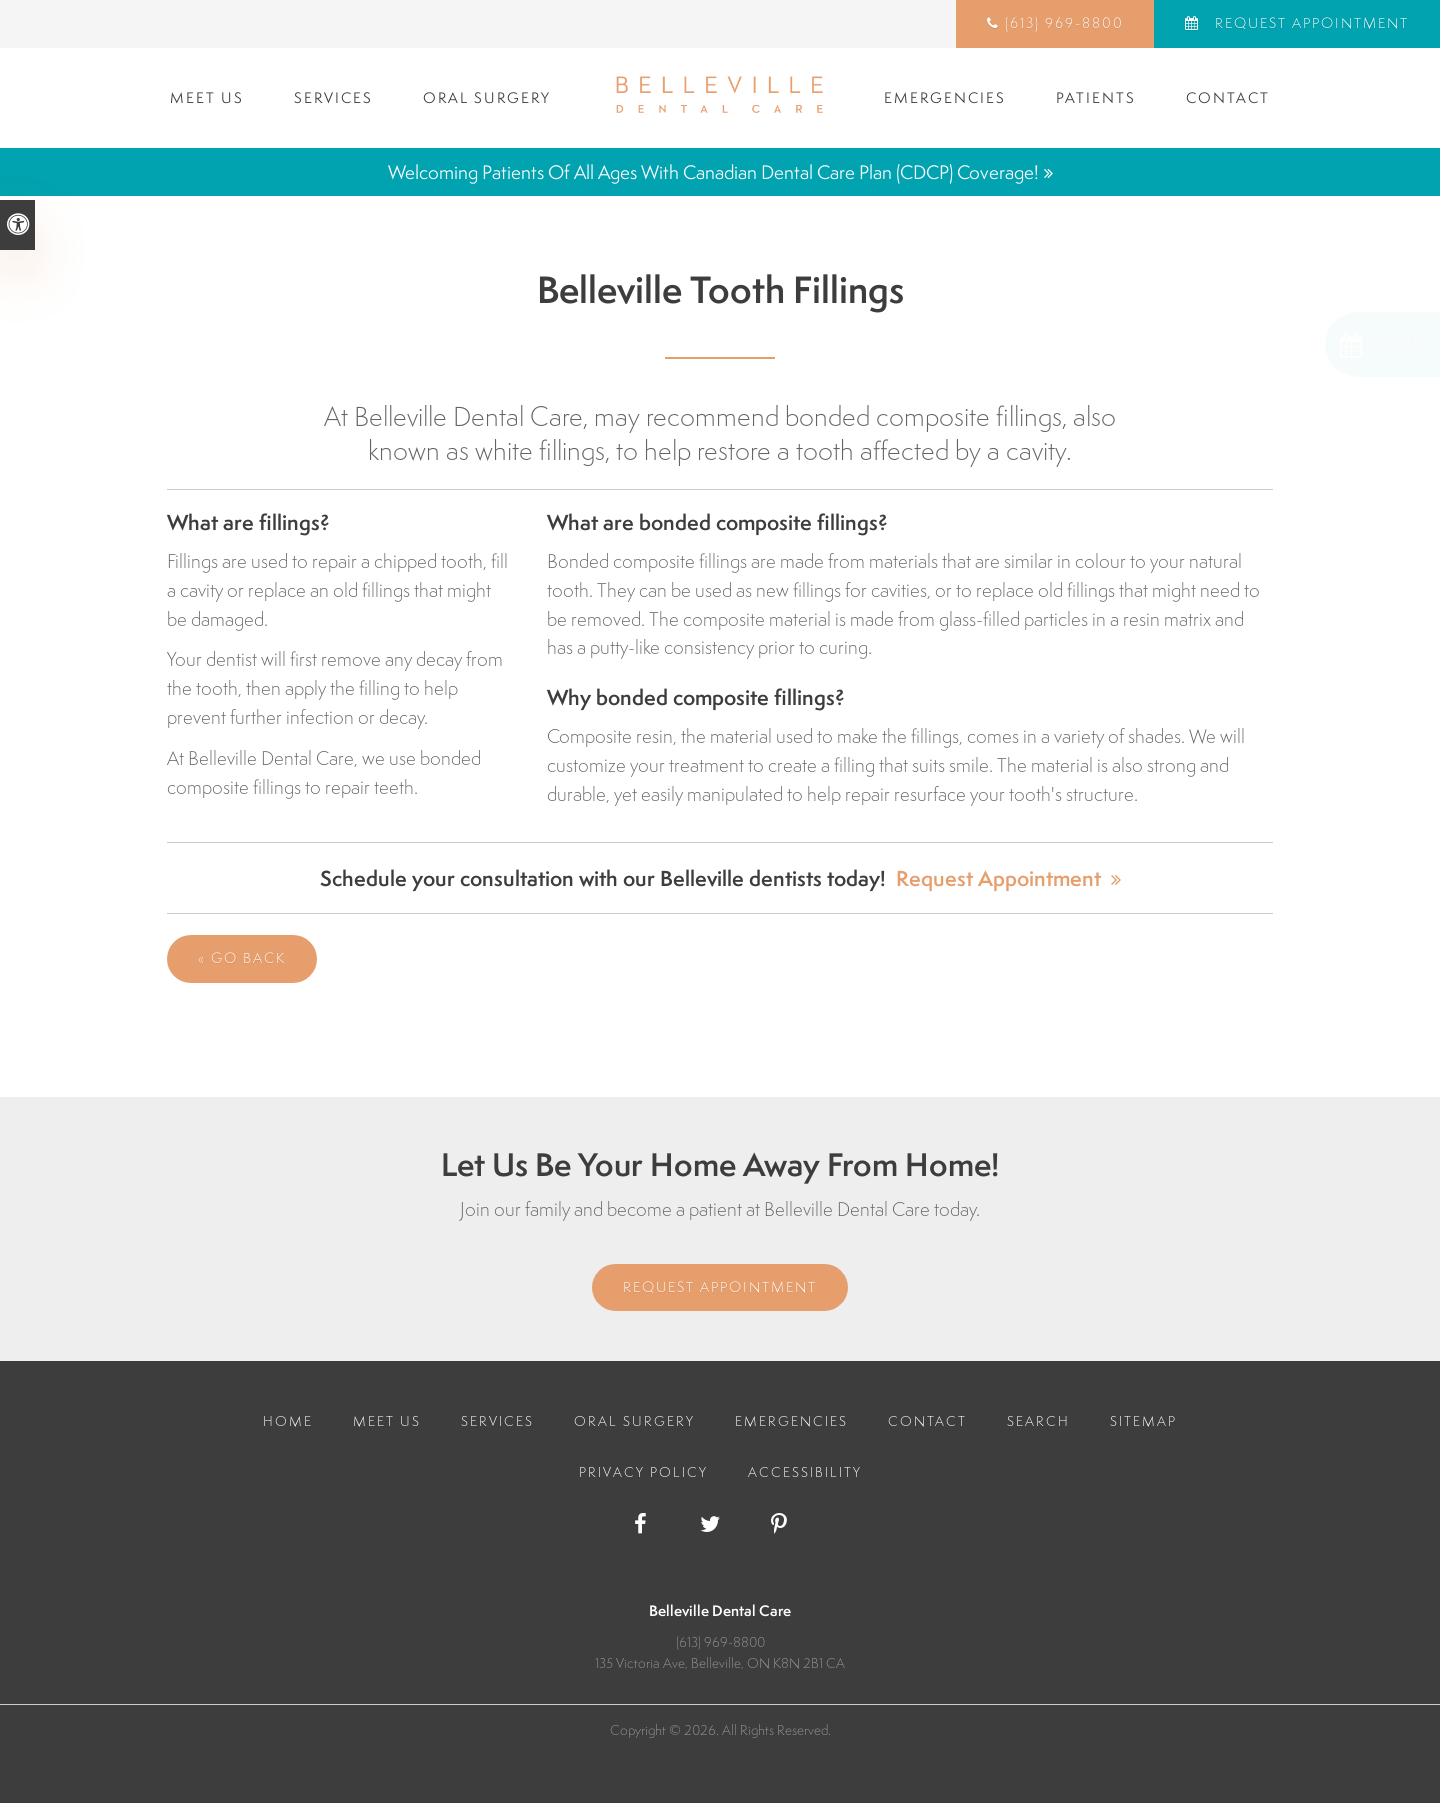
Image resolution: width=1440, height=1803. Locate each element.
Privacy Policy (643, 1472)
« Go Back (242, 958)
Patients (1096, 97)
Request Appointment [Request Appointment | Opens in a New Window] (1309, 23)
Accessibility (805, 1472)
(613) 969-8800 (1064, 23)
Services (333, 97)
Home (288, 1421)
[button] (1311, 344)
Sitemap (1143, 1421)
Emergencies (945, 97)
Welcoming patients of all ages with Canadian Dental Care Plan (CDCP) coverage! (713, 172)
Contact (1228, 97)
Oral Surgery (487, 97)
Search (1038, 1421)
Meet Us (207, 97)
